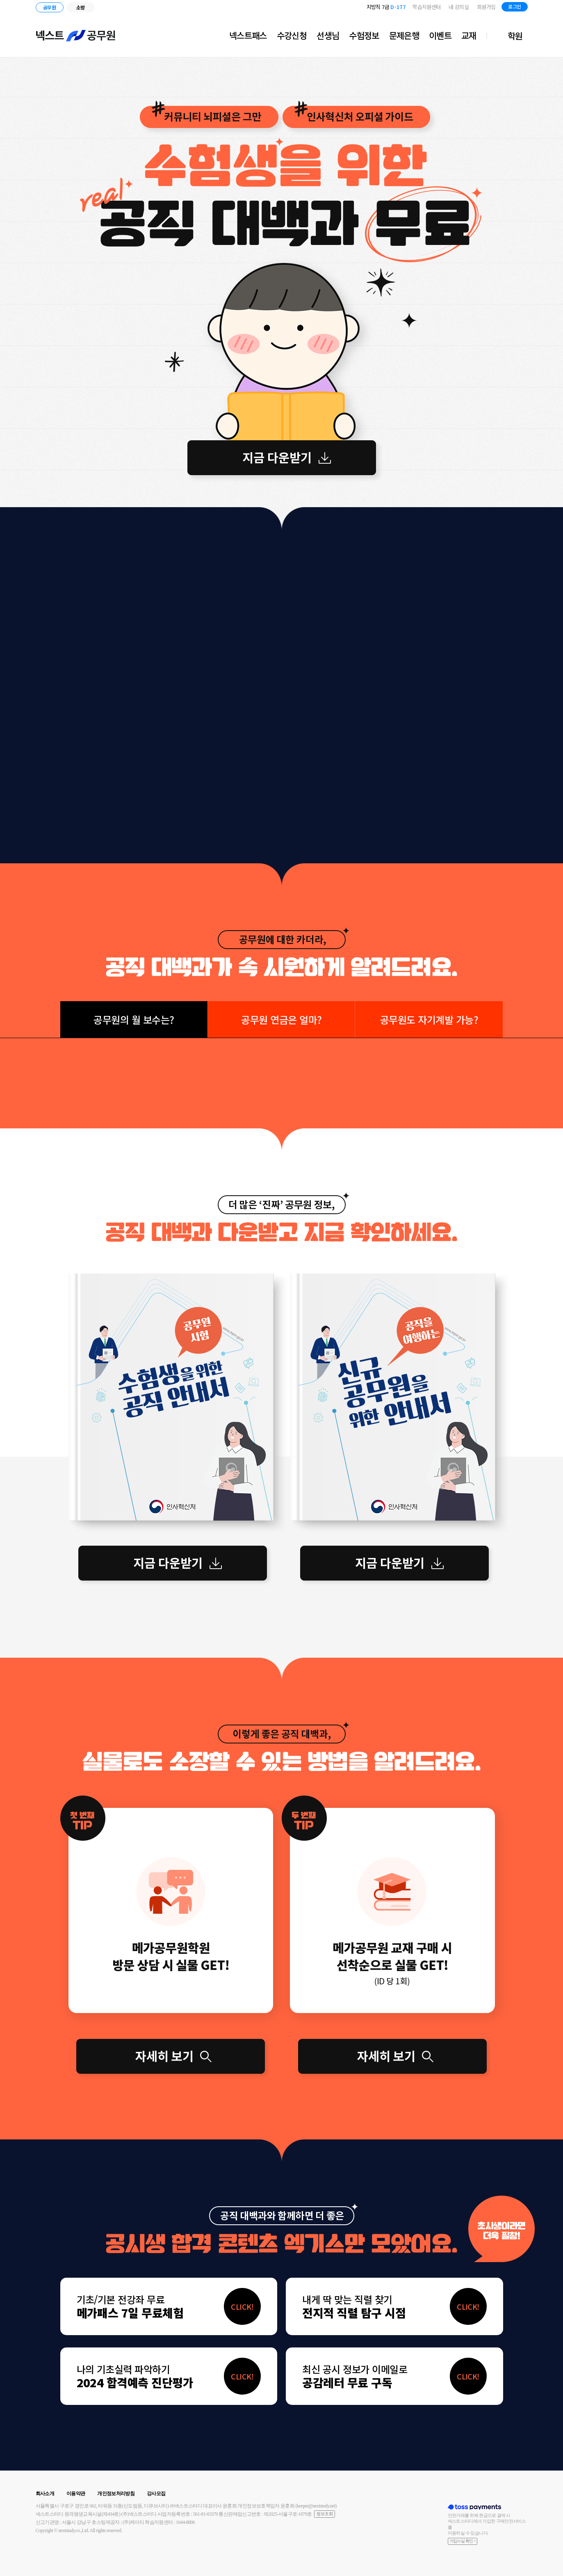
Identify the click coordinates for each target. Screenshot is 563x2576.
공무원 (49, 7)
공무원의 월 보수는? (133, 1019)
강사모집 (156, 2493)
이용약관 (75, 2493)
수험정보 (364, 35)
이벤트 (440, 35)
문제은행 (404, 35)
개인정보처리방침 (115, 2493)
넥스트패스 (248, 35)
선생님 (328, 35)
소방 (80, 7)
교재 (468, 35)
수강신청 (292, 35)
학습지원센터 (426, 7)
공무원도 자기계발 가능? (429, 1019)
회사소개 (45, 2493)
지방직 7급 (386, 6)
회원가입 (486, 7)
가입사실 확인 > (462, 2541)
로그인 (514, 6)
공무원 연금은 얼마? (281, 1019)
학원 (515, 36)
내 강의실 (459, 7)
